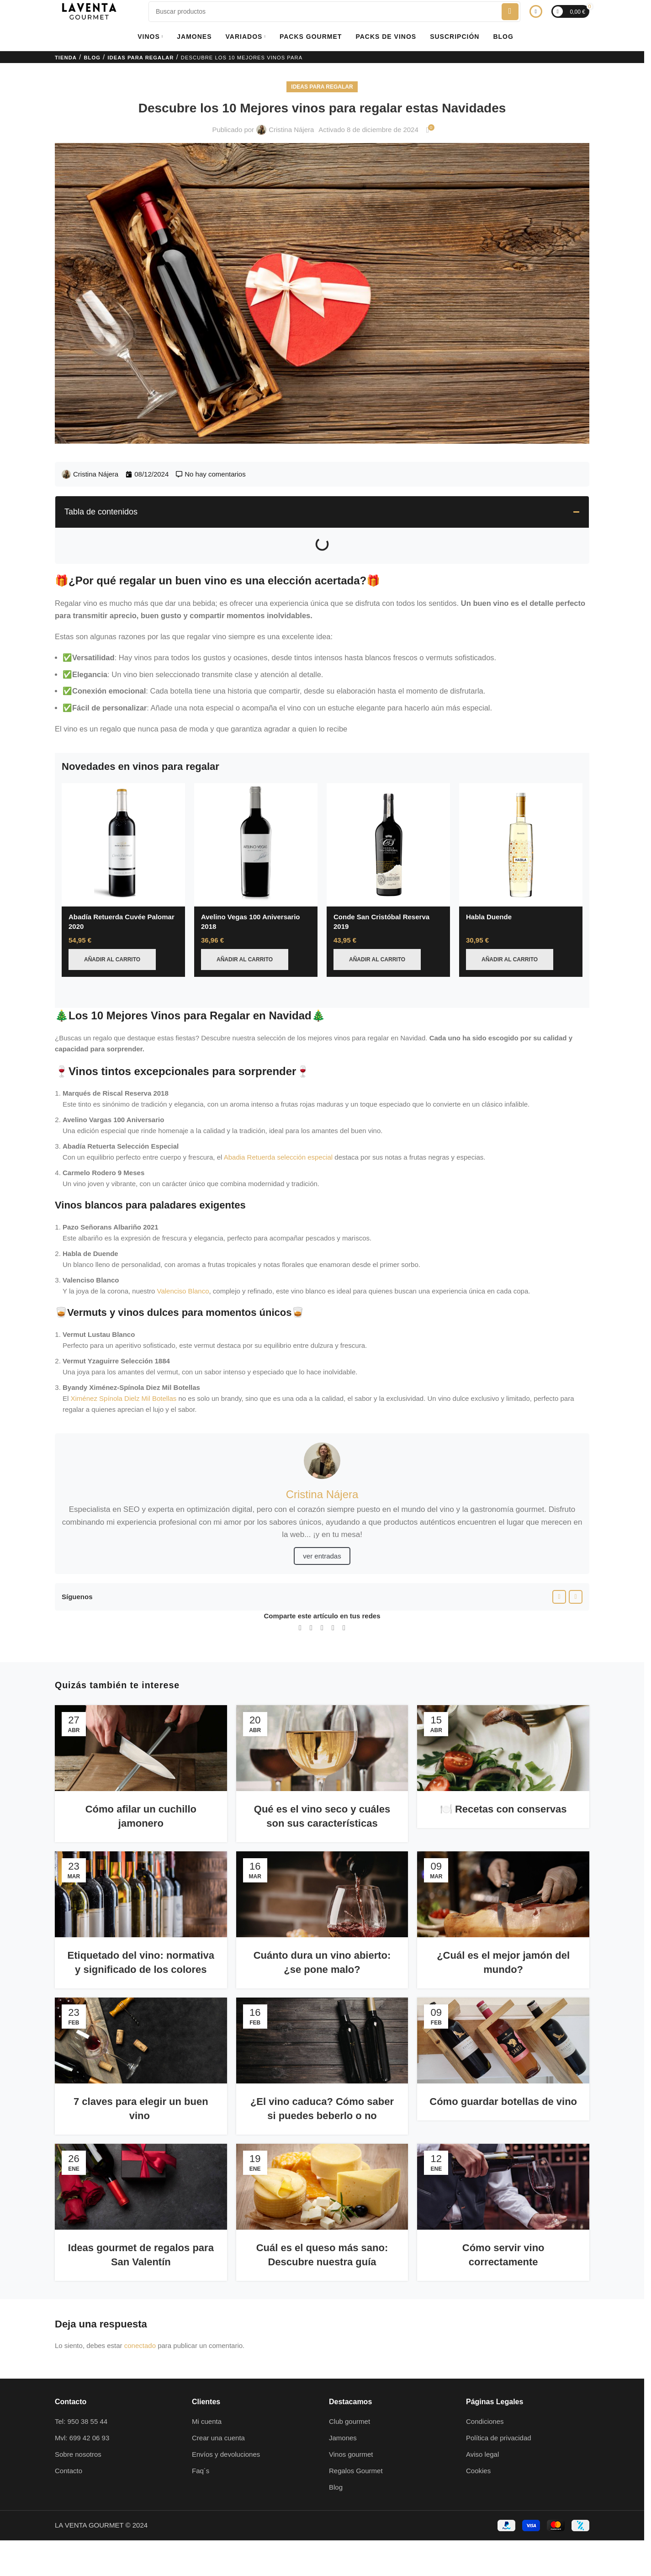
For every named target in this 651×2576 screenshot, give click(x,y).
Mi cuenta (207, 2399)
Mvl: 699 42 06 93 (82, 2416)
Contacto (68, 2449)
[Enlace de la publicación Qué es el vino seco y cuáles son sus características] (322, 1726)
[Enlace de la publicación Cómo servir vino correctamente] (503, 2165)
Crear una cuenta (218, 2416)
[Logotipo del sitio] (89, 11)
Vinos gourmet (351, 2432)
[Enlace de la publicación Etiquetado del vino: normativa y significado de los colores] (141, 1872)
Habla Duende (489, 917)
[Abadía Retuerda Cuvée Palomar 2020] (123, 844)
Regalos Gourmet (356, 2449)
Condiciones (485, 2399)
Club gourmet (349, 2399)
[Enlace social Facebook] (559, 1575)
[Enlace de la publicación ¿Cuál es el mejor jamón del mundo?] (503, 1872)
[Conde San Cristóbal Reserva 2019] (388, 844)
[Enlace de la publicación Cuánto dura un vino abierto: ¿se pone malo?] (322, 1872)
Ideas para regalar (140, 57)
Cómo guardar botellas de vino (503, 2079)
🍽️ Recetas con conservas (503, 1787)
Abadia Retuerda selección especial (278, 1135)
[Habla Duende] (520, 844)
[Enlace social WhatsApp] (333, 1606)
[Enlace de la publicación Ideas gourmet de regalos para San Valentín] (141, 2165)
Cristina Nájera (291, 129)
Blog (92, 57)
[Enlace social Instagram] (575, 1575)
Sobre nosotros (78, 2432)
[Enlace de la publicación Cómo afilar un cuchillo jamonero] (141, 1726)
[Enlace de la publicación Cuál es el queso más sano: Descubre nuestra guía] (322, 2165)
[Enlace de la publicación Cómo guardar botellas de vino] (503, 2019)
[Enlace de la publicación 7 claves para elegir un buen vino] (141, 2019)
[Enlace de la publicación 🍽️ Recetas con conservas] (503, 1726)
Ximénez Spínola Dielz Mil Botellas (124, 1376)
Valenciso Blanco (183, 1269)
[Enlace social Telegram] (344, 1606)
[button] (576, 512)
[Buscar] (334, 11)
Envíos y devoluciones (226, 2432)
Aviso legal (482, 2432)
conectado (140, 2323)
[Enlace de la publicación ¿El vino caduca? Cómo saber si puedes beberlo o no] (322, 2019)
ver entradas (322, 1534)
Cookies (478, 2449)
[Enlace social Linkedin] (322, 1606)
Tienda (66, 57)
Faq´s (200, 2449)
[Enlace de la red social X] (311, 1606)
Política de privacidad (498, 2416)
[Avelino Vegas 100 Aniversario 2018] (256, 844)
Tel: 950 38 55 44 (81, 2399)
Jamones (343, 2416)
